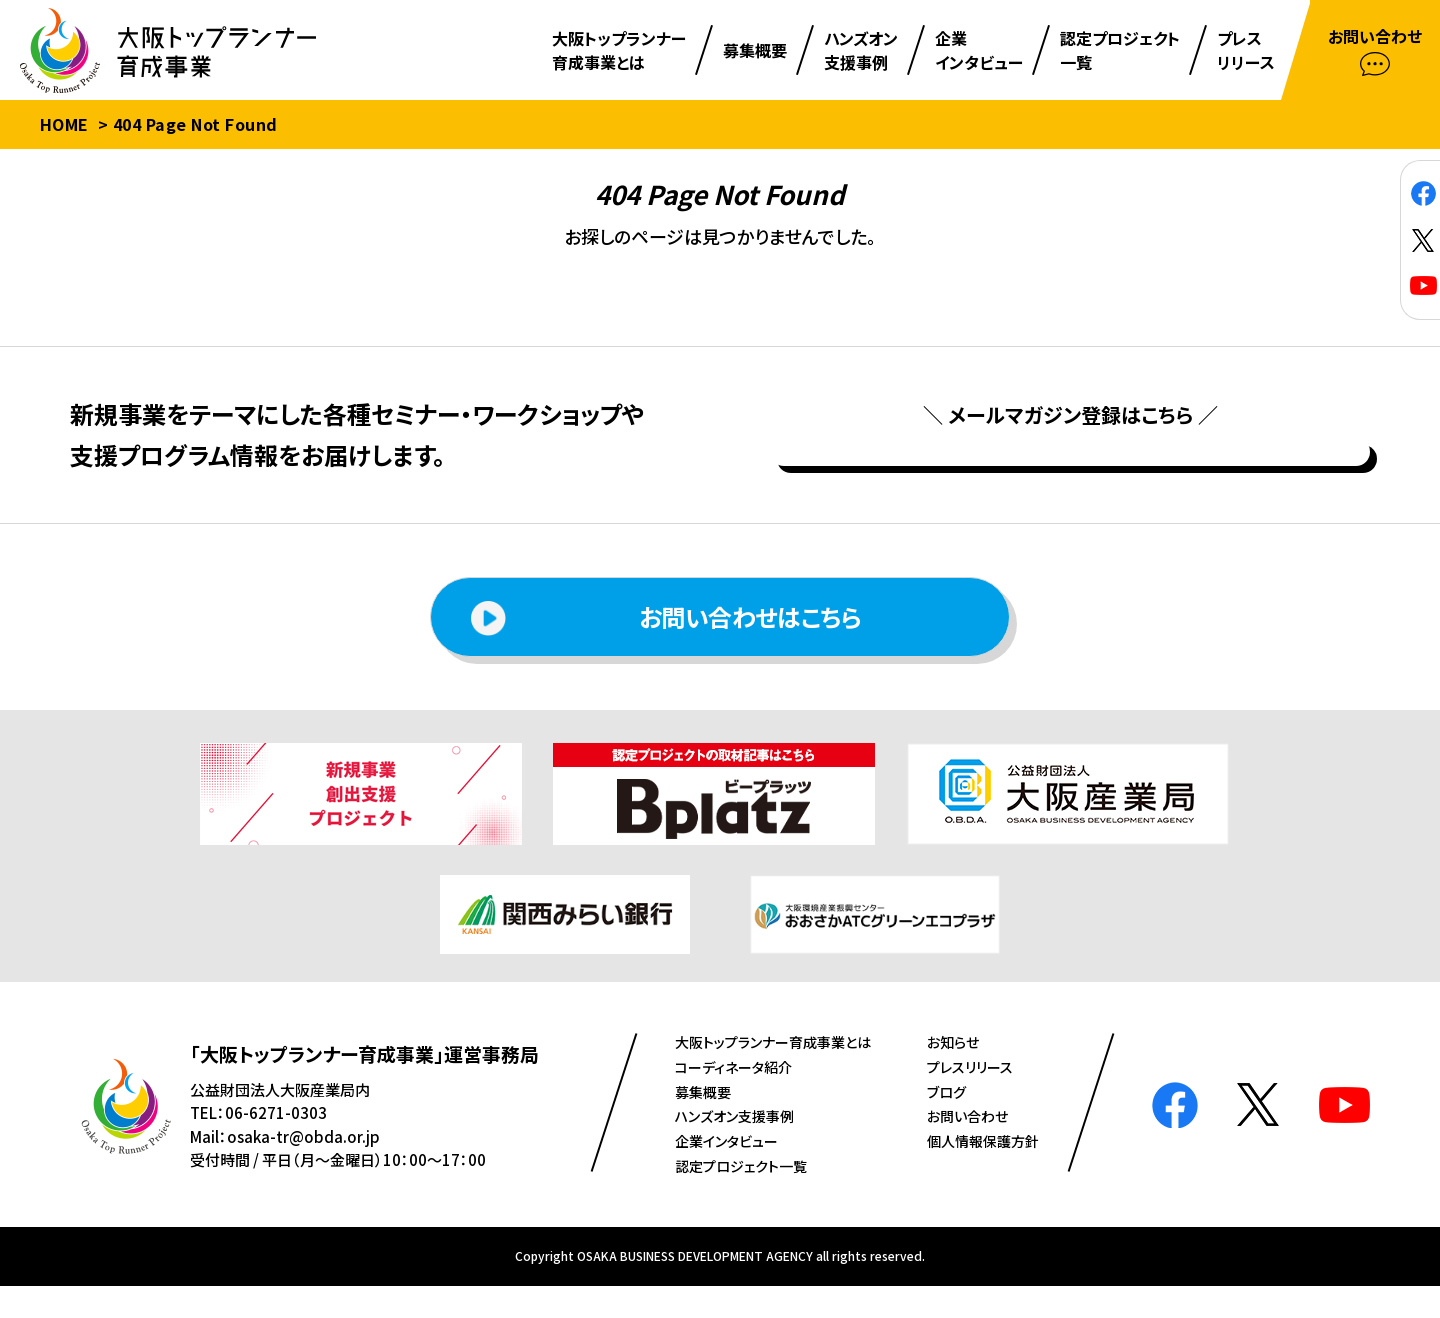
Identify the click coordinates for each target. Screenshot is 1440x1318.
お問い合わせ (967, 1149)
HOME (64, 124)
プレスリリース (970, 1099)
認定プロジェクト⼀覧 (741, 1198)
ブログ (946, 1124)
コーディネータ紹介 (733, 1099)
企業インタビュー (726, 1173)
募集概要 (703, 1124)
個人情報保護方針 (983, 1173)
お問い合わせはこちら (666, 650)
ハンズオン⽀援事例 (734, 1149)
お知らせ (953, 1075)
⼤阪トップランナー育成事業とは (773, 1075)
